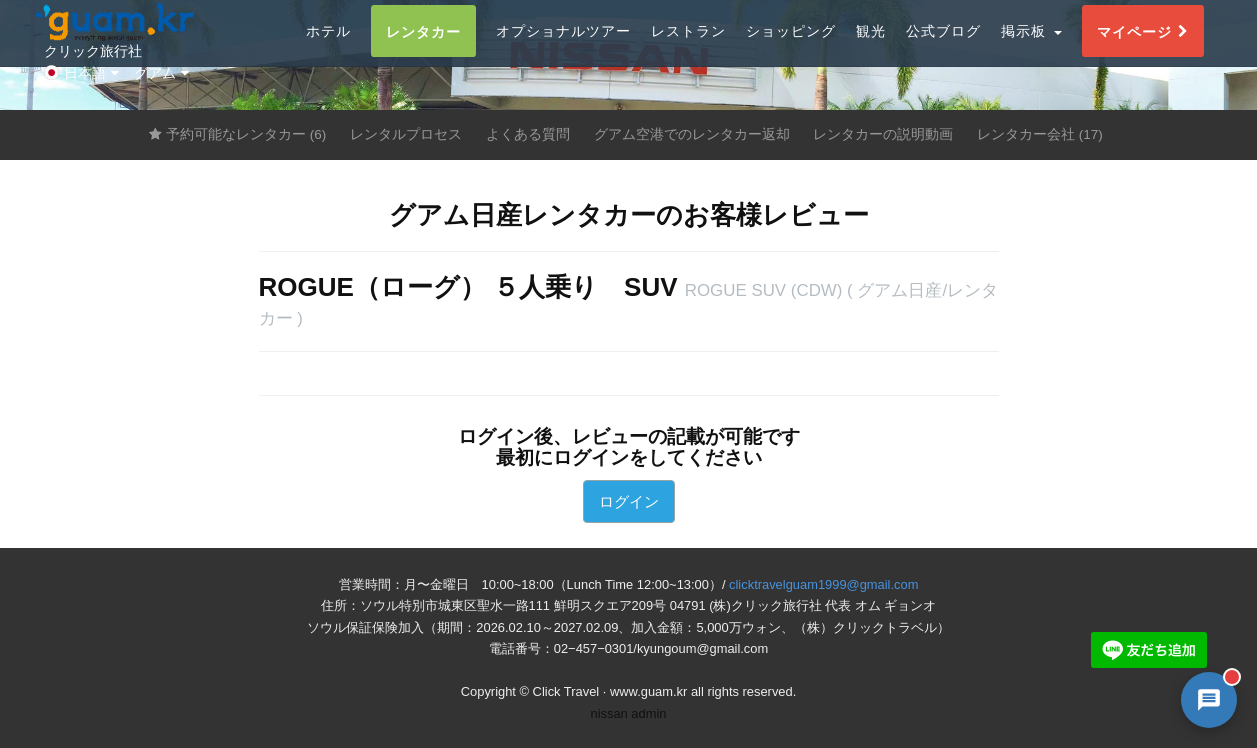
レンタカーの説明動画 (883, 134)
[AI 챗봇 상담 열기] (1209, 700)
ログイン (629, 501)
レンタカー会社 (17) (1040, 134)
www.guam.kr (648, 691)
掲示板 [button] (1031, 53)
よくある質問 (528, 134)
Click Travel (566, 691)
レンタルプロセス (406, 134)
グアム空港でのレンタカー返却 (692, 134)
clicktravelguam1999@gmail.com (823, 584)
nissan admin (629, 713)
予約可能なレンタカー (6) (237, 134)
